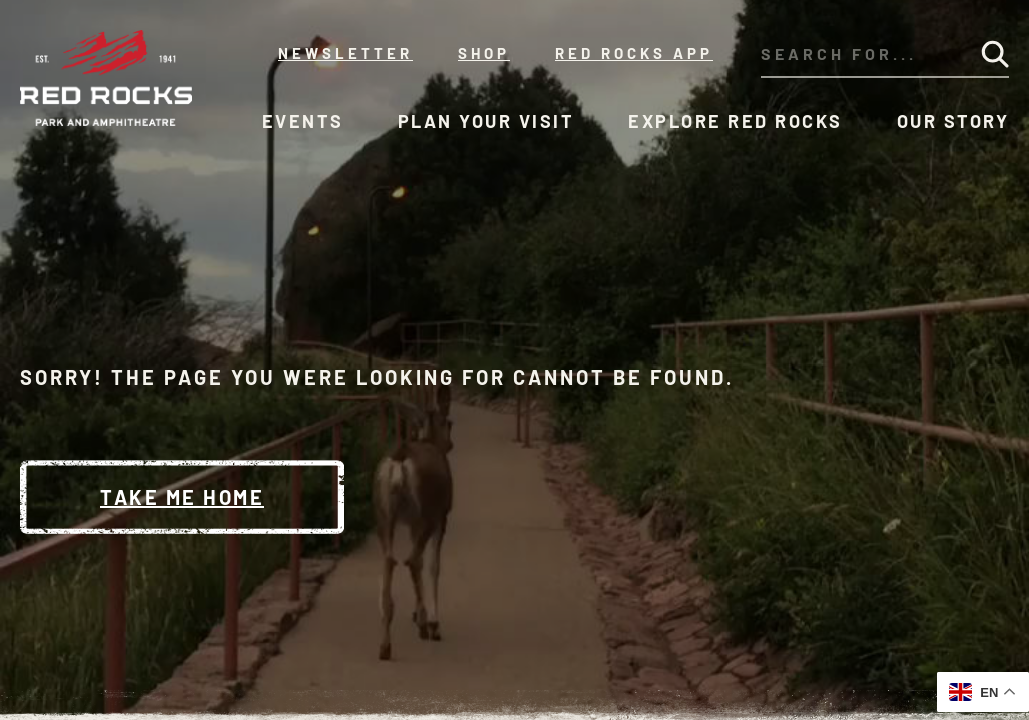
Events (303, 121)
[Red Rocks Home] (107, 78)
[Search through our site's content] (855, 54)
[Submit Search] (995, 54)
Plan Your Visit (486, 121)
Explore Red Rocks (735, 121)
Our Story (953, 121)
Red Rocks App (634, 53)
